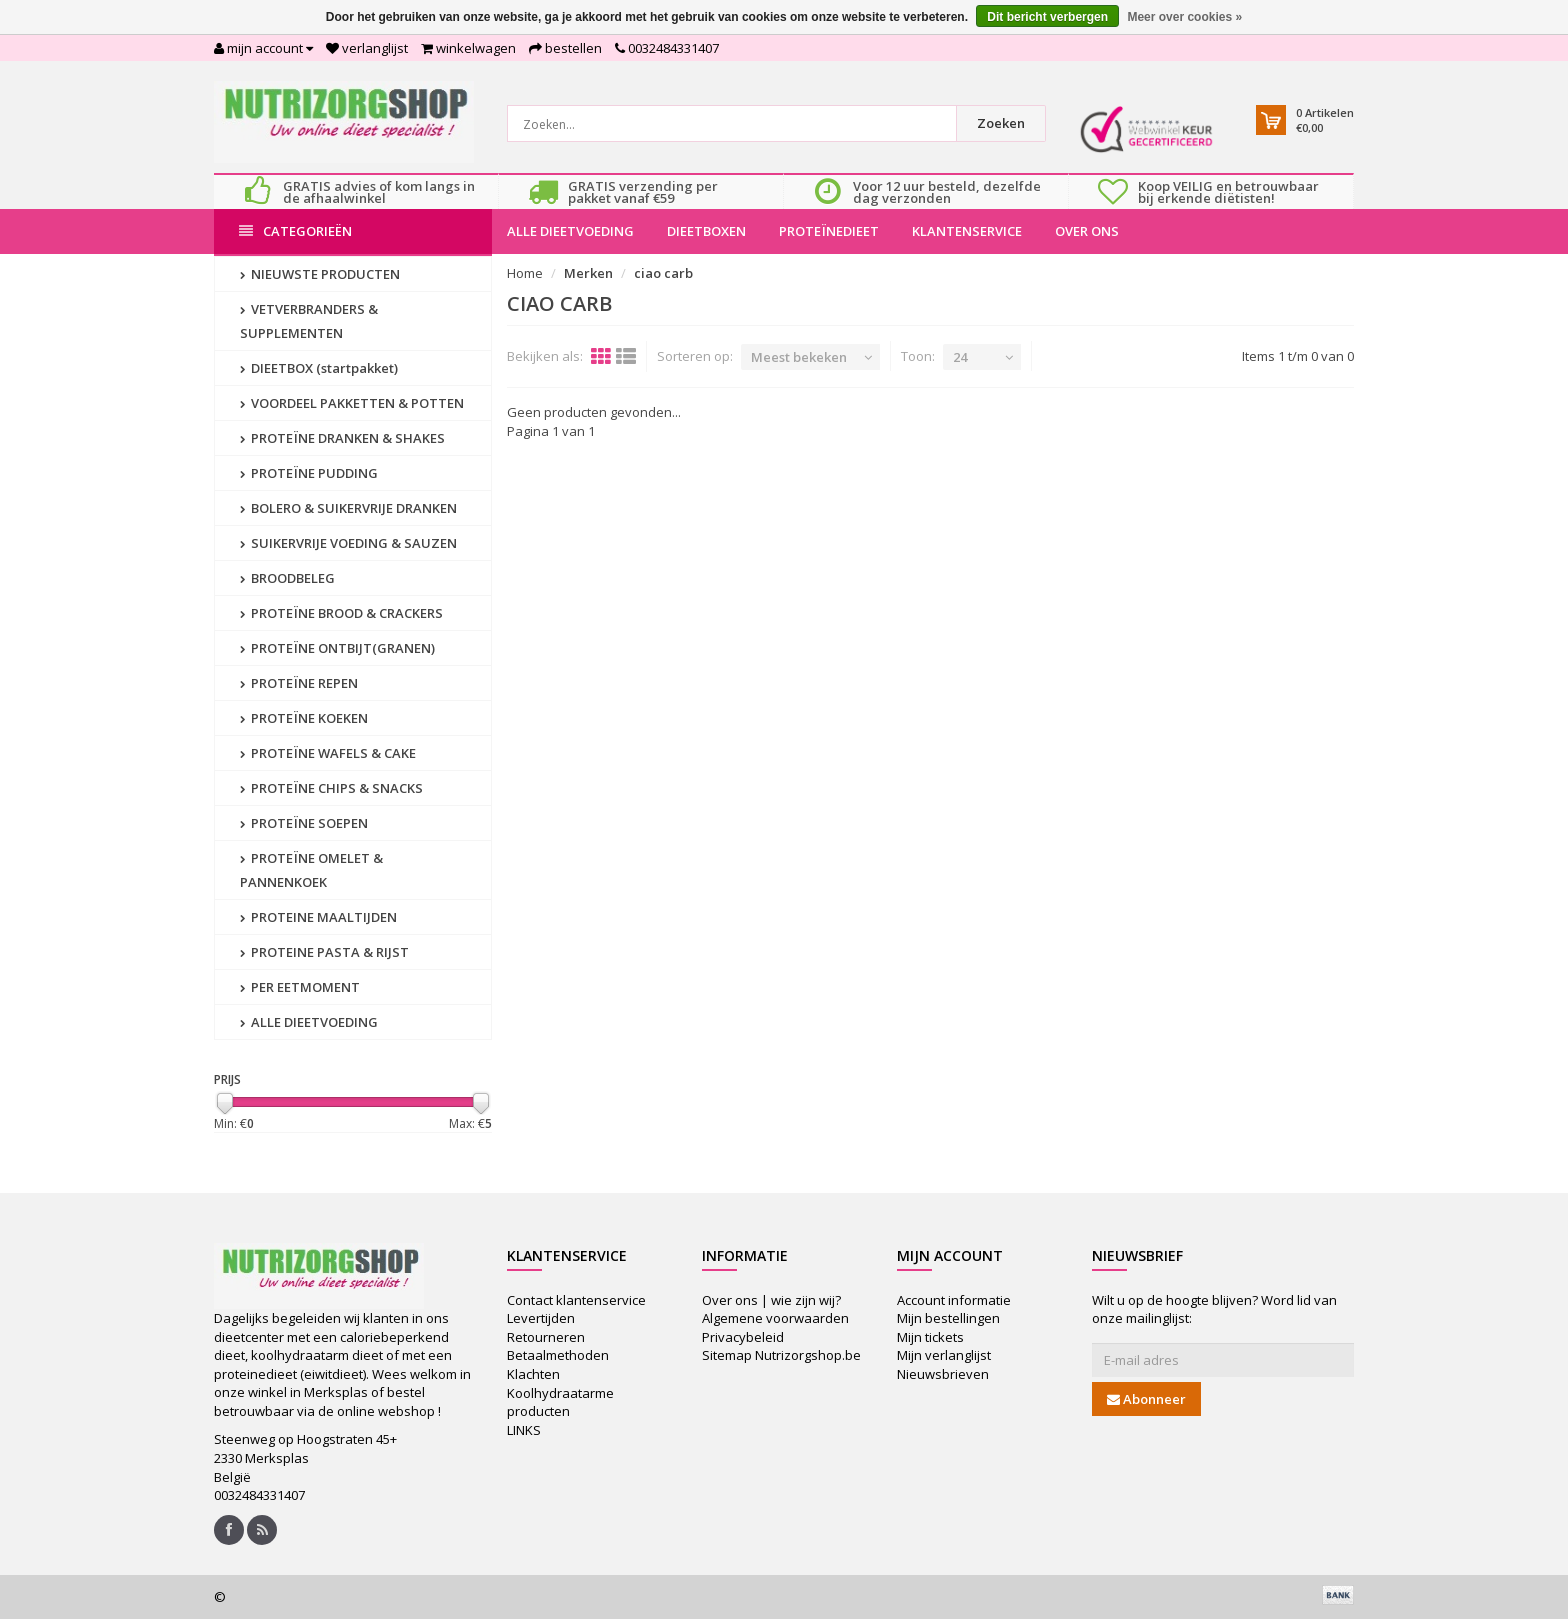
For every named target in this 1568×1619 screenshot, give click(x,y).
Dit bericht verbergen (1047, 17)
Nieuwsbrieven (943, 1374)
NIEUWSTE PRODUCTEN (320, 274)
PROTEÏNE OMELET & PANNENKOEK (311, 870)
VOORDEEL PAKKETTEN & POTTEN (352, 403)
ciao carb (663, 273)
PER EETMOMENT (300, 987)
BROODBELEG (287, 578)
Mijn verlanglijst (944, 1355)
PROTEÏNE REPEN (299, 683)
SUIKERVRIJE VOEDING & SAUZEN (348, 543)
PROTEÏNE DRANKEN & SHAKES (342, 438)
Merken (588, 273)
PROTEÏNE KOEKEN (304, 718)
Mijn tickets (930, 1337)
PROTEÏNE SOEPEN (304, 823)
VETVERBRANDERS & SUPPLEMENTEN (309, 321)
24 (960, 357)
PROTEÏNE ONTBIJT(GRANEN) (337, 648)
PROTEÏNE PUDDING (309, 473)
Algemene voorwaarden (775, 1318)
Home (525, 273)
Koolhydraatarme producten (560, 1402)
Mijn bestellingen (948, 1318)
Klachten (533, 1374)
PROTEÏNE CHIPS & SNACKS (331, 788)
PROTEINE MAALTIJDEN (318, 917)
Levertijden (541, 1318)
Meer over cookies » (1184, 17)
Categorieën (295, 231)
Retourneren (546, 1337)
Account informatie (954, 1300)
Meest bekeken (799, 357)
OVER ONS (1087, 231)
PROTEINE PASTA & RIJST (324, 952)
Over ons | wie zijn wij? (771, 1300)
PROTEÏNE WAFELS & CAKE (328, 753)
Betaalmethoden (558, 1355)
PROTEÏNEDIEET (829, 231)
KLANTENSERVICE (967, 231)
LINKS (524, 1430)
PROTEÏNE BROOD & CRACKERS (341, 613)
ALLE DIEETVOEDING (570, 231)
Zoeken (1001, 123)
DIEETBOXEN (706, 231)
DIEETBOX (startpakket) (319, 368)
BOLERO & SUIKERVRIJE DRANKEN (348, 508)
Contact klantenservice (576, 1300)
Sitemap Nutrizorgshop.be (781, 1355)
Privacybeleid (743, 1337)
